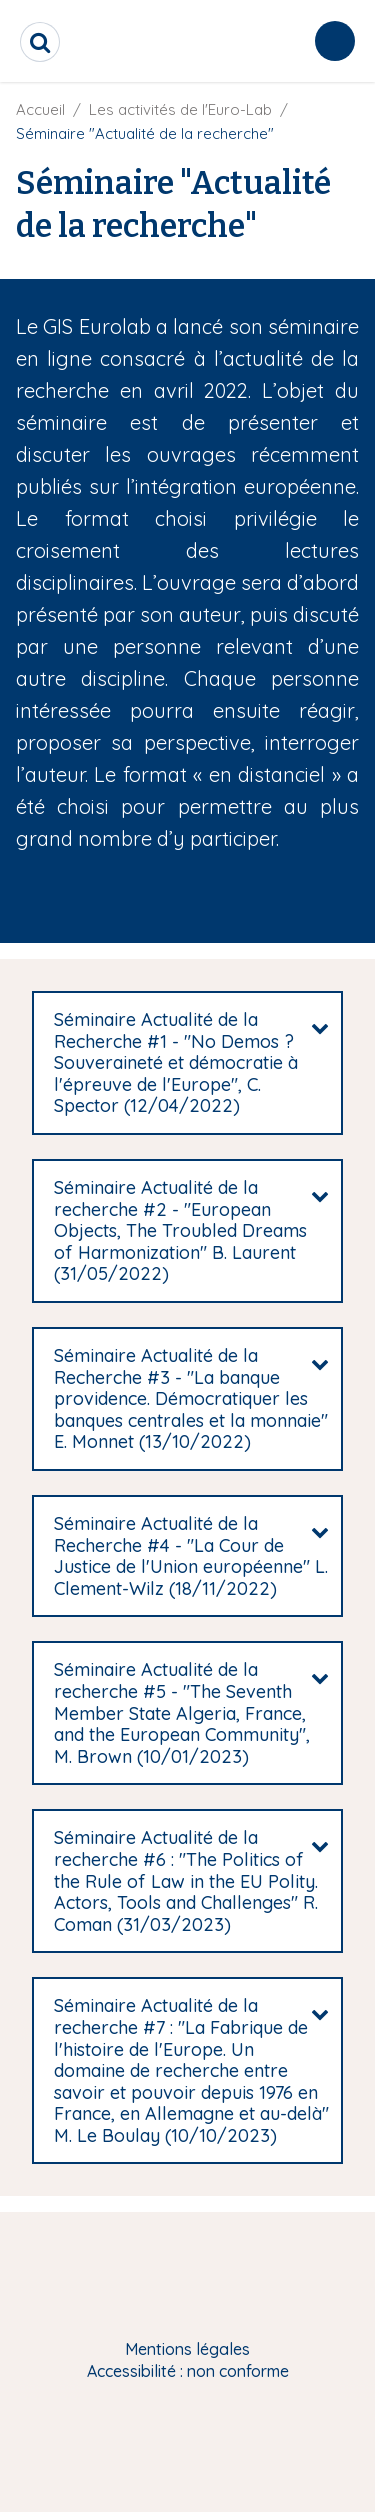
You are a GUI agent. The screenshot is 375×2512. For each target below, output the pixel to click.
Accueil (40, 109)
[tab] (187, 1063)
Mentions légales (187, 2349)
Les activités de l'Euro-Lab (180, 109)
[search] (40, 42)
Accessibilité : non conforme (188, 2371)
